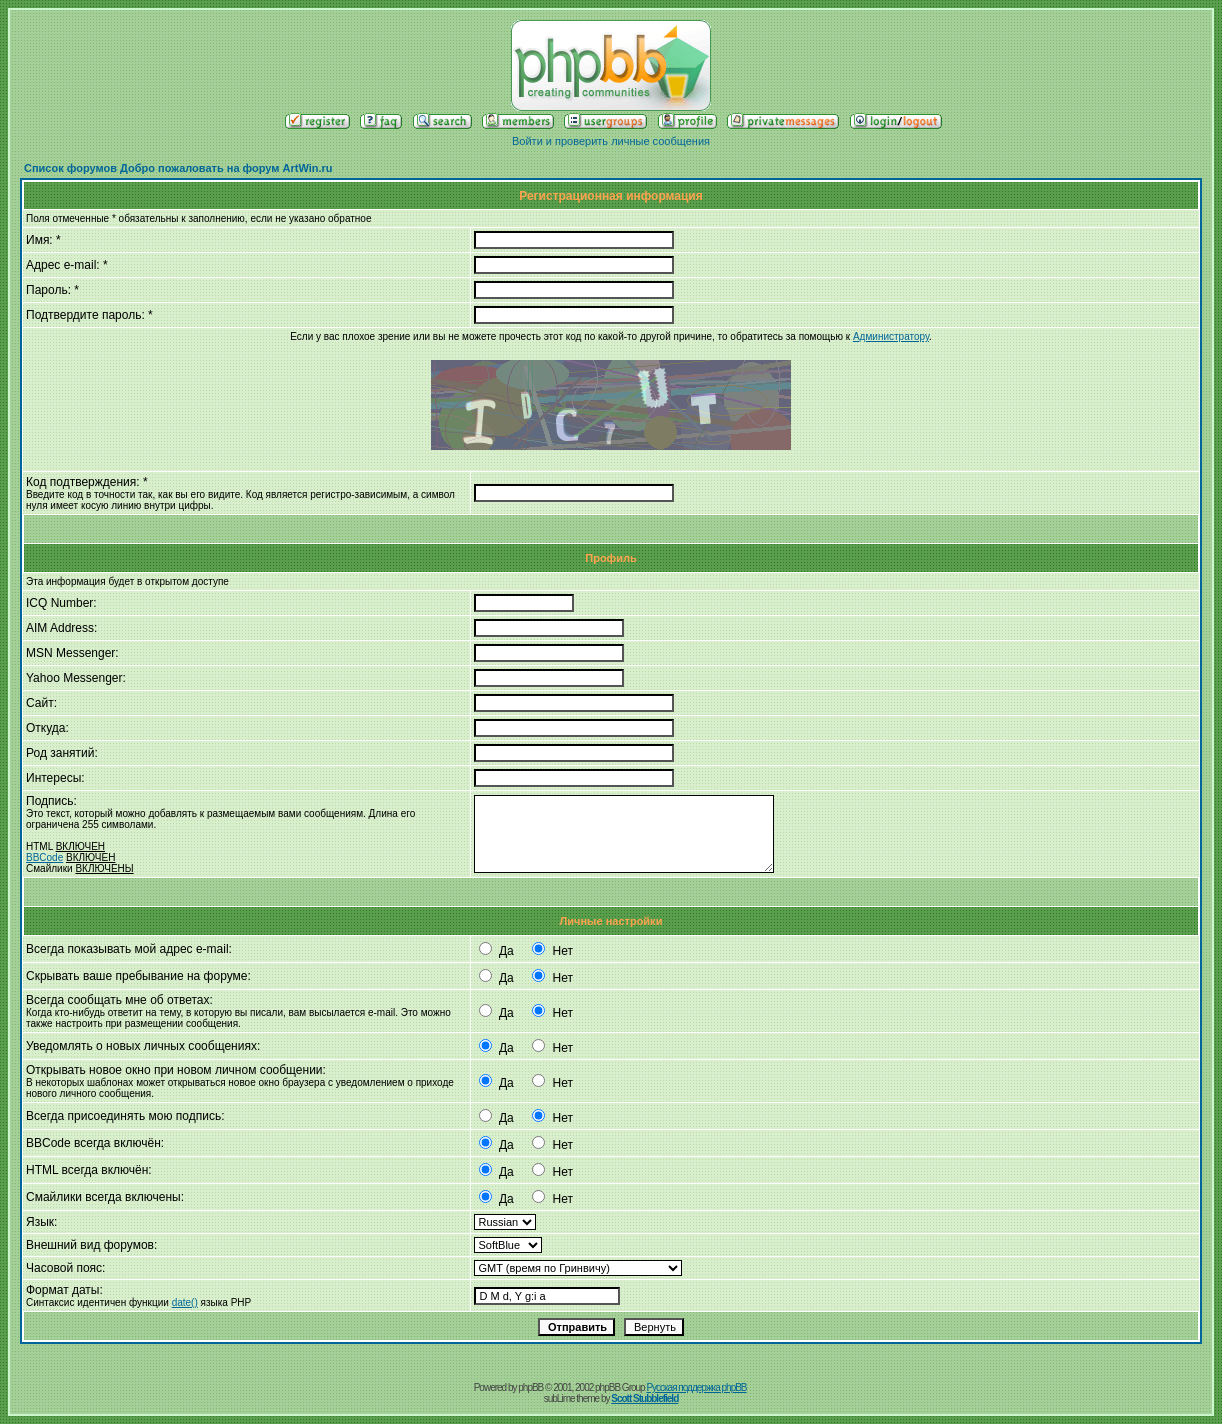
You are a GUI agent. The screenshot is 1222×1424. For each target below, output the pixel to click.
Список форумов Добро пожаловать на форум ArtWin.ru (178, 168)
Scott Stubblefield (644, 1398)
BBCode (44, 857)
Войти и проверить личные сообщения (611, 141)
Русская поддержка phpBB (696, 1387)
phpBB (530, 1387)
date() (185, 1302)
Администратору (891, 336)
